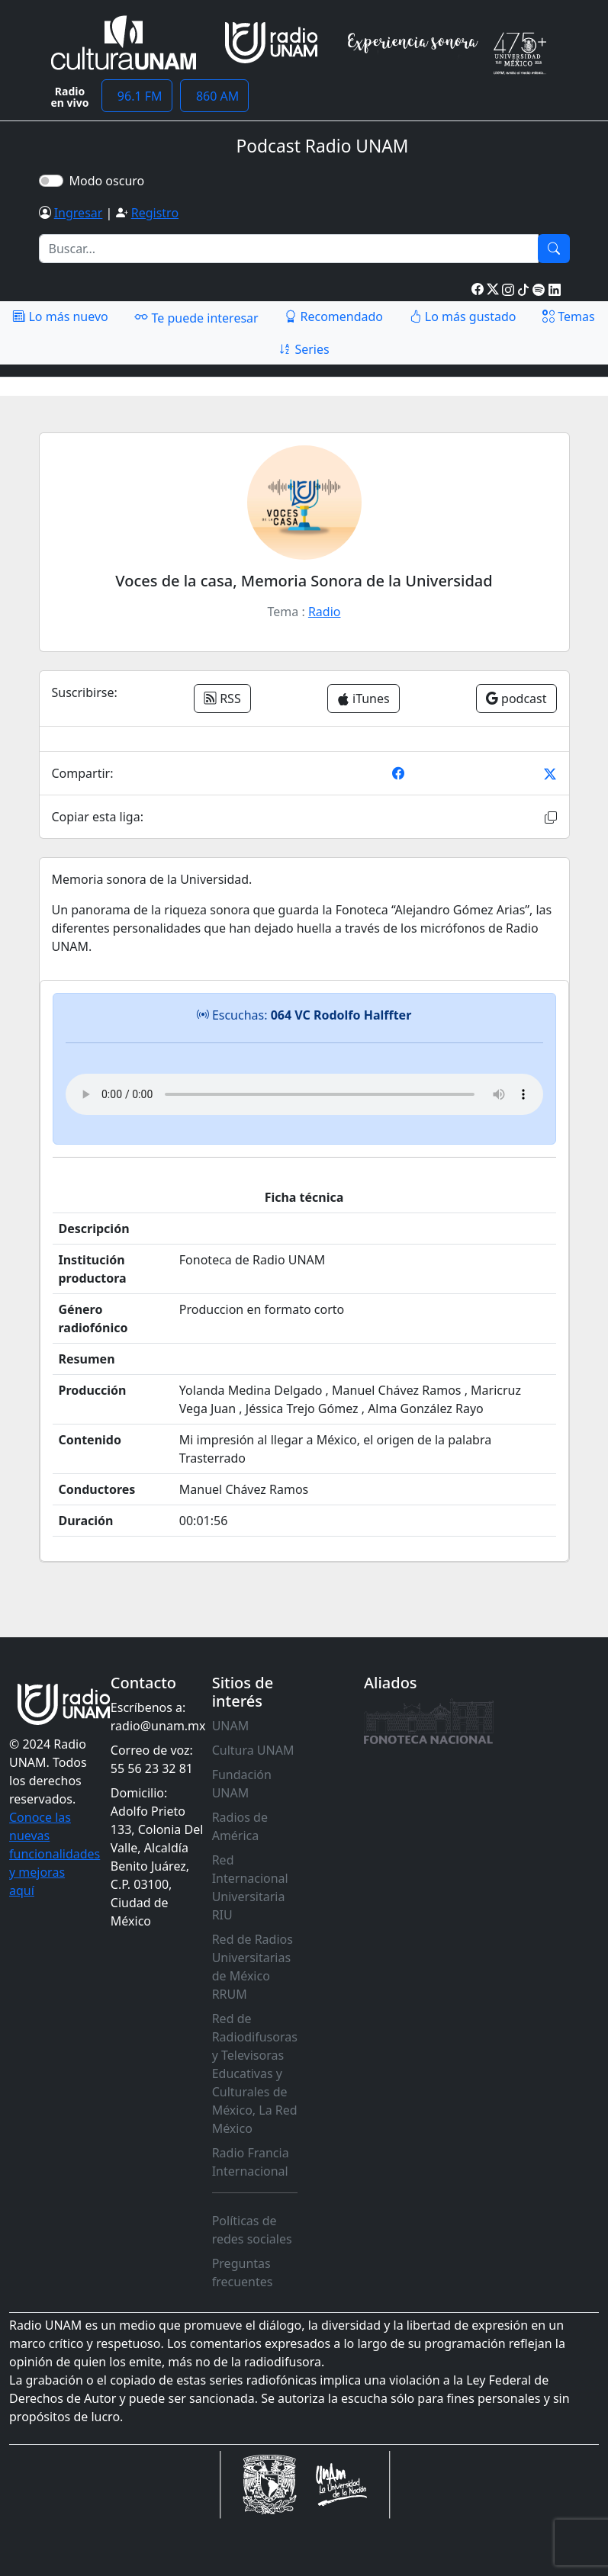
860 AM (215, 96)
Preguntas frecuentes (242, 2272)
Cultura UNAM (253, 1750)
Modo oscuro (110, 180)
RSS (222, 698)
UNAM (230, 1725)
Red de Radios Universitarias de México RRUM (252, 1967)
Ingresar (78, 212)
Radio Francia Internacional (250, 2161)
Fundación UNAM (242, 1783)
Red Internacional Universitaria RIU (250, 1887)
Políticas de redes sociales (252, 2229)
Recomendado (334, 316)
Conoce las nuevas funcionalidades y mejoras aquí (54, 1854)
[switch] (51, 181)
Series (303, 349)
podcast (516, 698)
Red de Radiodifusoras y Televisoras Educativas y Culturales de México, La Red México (255, 2073)
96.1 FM (136, 96)
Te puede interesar (196, 317)
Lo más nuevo (60, 316)
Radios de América (240, 1826)
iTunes (363, 698)
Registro (155, 212)
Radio (324, 611)
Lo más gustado (463, 316)
